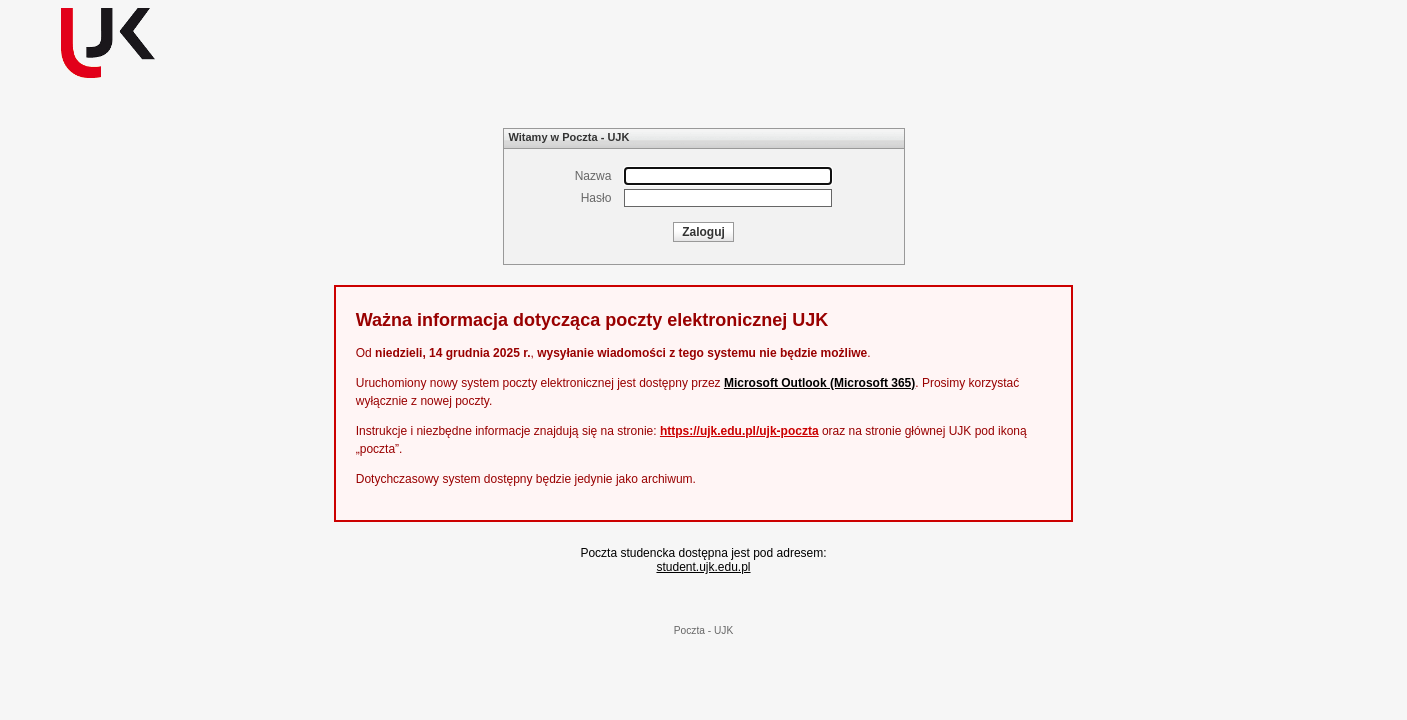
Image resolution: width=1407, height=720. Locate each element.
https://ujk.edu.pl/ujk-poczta (739, 431)
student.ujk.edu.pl (703, 567)
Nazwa (593, 176)
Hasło (596, 198)
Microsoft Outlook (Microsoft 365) (819, 383)
